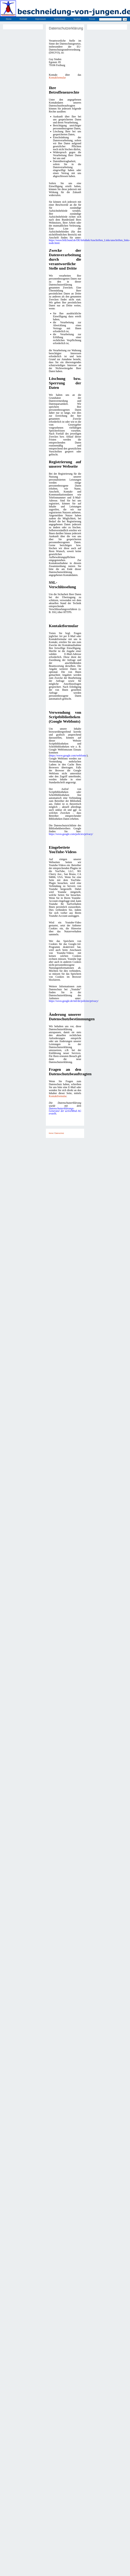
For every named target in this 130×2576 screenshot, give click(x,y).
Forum (92, 19)
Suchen (77, 19)
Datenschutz (59, 1133)
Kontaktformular (57, 1096)
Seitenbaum (59, 19)
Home (8, 19)
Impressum (40, 19)
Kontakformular (57, 77)
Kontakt (23, 19)
